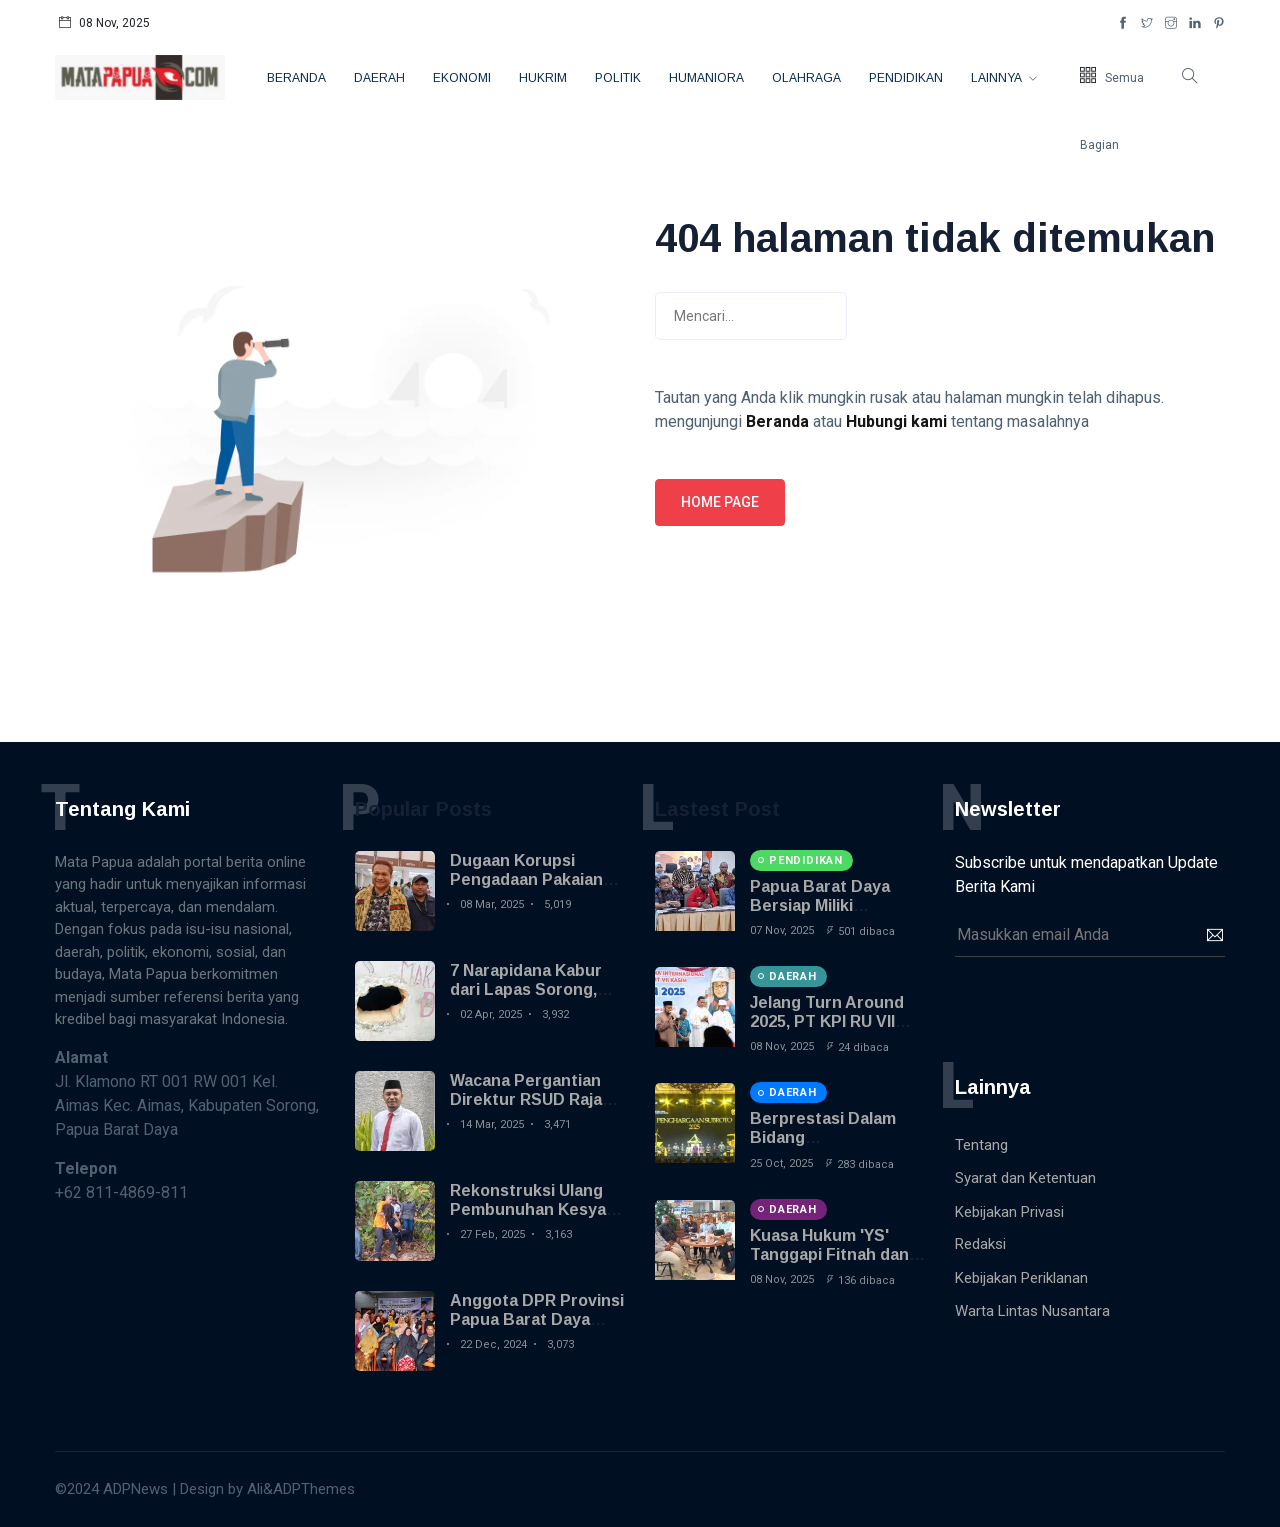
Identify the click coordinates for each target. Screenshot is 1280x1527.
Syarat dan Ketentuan (1025, 1178)
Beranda (296, 78)
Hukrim (543, 78)
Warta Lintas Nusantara (1032, 1311)
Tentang (981, 1145)
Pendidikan (906, 78)
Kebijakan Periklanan (1021, 1278)
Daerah (379, 78)
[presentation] (1107, 1006)
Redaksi (980, 1244)
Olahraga (806, 78)
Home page (720, 502)
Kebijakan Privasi (1009, 1212)
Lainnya (997, 78)
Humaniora (706, 78)
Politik (618, 78)
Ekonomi (462, 78)
